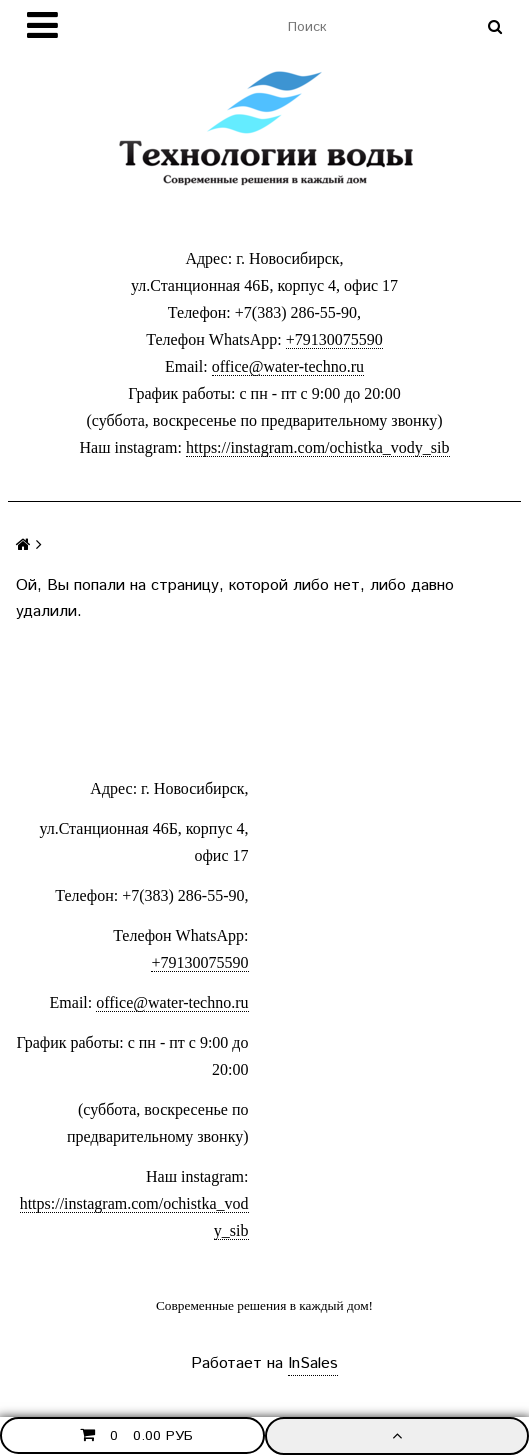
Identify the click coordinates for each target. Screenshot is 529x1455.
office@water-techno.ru (288, 366)
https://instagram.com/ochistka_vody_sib (318, 447)
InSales (313, 1363)
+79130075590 (334, 339)
